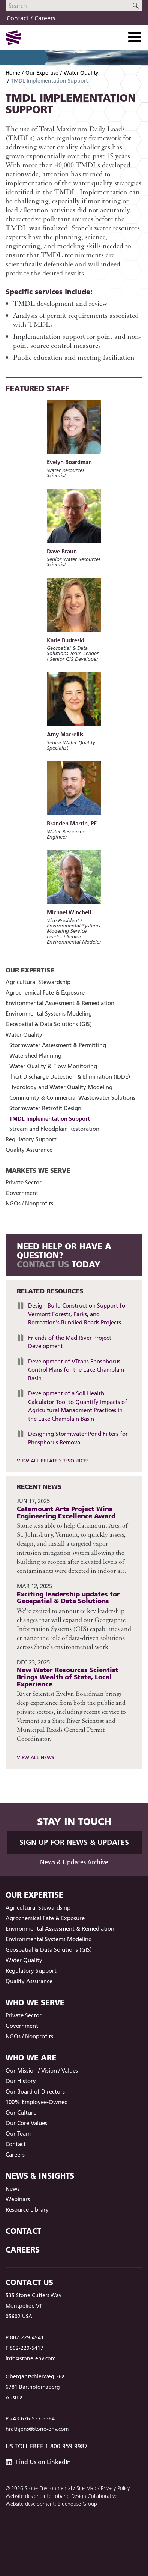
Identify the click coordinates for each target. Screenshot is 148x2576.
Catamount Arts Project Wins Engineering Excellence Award (66, 1512)
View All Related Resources (53, 1461)
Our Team (18, 2133)
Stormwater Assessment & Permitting (57, 1045)
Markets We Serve (38, 1170)
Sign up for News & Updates (74, 1842)
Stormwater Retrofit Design (45, 1108)
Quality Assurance (29, 1149)
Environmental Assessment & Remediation (60, 1003)
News (13, 2188)
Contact (17, 18)
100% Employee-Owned (37, 2102)
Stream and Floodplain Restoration (54, 1128)
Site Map (86, 2488)
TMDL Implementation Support (49, 1118)
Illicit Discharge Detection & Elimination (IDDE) (69, 1076)
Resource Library (27, 2209)
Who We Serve (35, 2002)
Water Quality (81, 72)
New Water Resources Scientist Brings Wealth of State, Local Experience (67, 1677)
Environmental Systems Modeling (49, 1013)
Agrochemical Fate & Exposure (45, 992)
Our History (21, 2081)
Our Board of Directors (35, 2091)
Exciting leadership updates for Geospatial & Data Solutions (68, 1597)
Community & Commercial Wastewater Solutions (72, 1097)
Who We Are (31, 2057)
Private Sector (24, 1182)
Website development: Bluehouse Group (51, 2504)
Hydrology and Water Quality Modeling (60, 1087)
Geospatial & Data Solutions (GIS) (49, 1024)
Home (13, 72)
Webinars (18, 2199)
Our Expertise (41, 72)
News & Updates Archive (74, 1862)
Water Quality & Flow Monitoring (53, 1066)
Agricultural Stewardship (38, 982)
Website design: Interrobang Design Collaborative (61, 2496)
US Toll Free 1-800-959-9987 (47, 2446)
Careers (44, 18)
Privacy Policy (115, 2488)
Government (22, 1192)
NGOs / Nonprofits (29, 1203)
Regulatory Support (31, 1139)
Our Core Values (26, 2123)
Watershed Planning (35, 1055)
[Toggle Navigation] (134, 37)
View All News (35, 1757)
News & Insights (40, 2176)
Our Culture (21, 2112)
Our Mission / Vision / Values (42, 2070)
